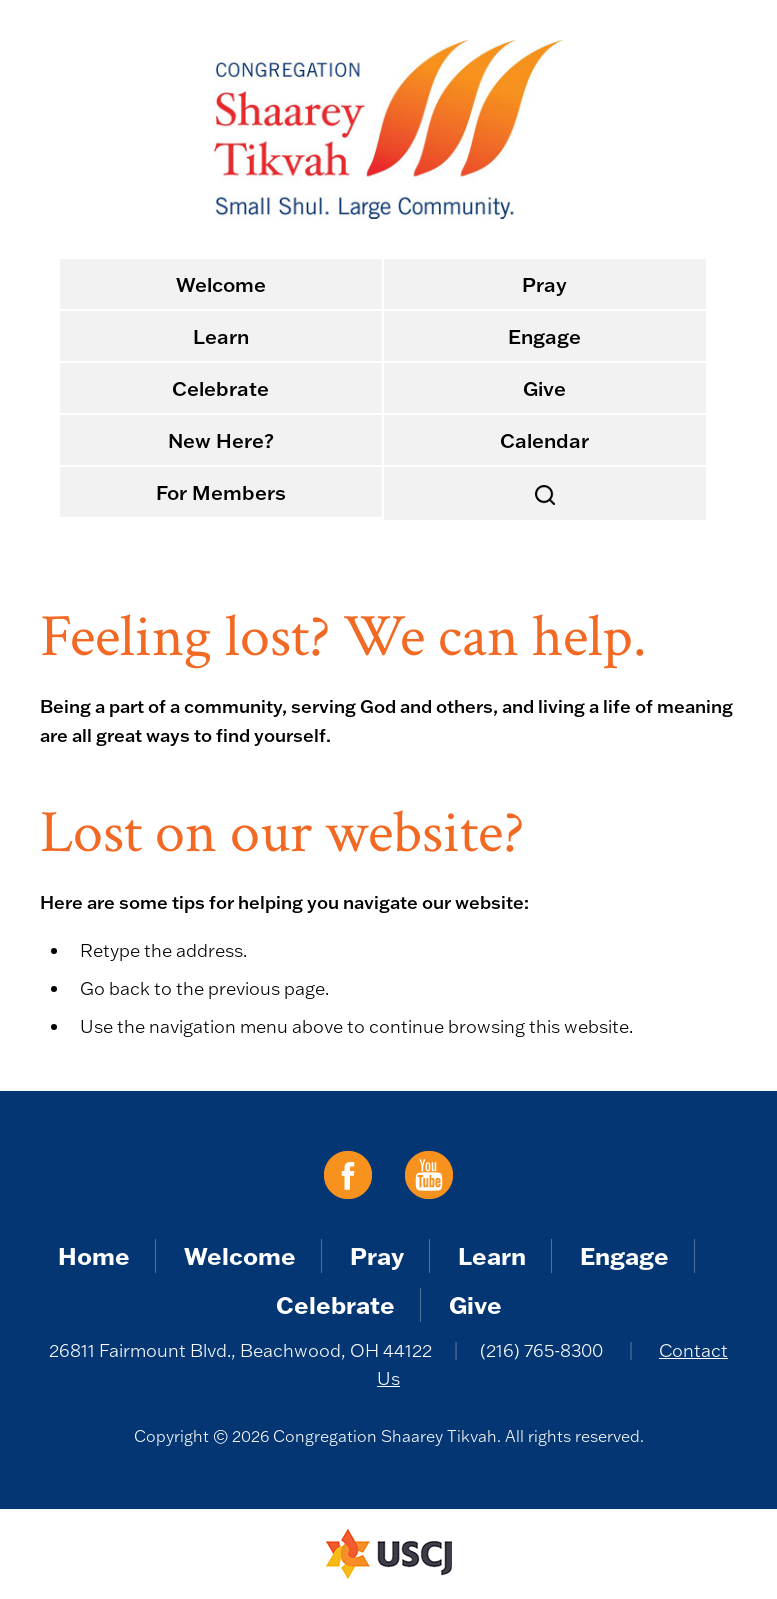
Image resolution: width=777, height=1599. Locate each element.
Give (544, 388)
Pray (544, 284)
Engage (544, 336)
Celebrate (220, 388)
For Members (221, 492)
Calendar (544, 440)
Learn (221, 336)
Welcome (221, 284)
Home (94, 1255)
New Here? (221, 440)
